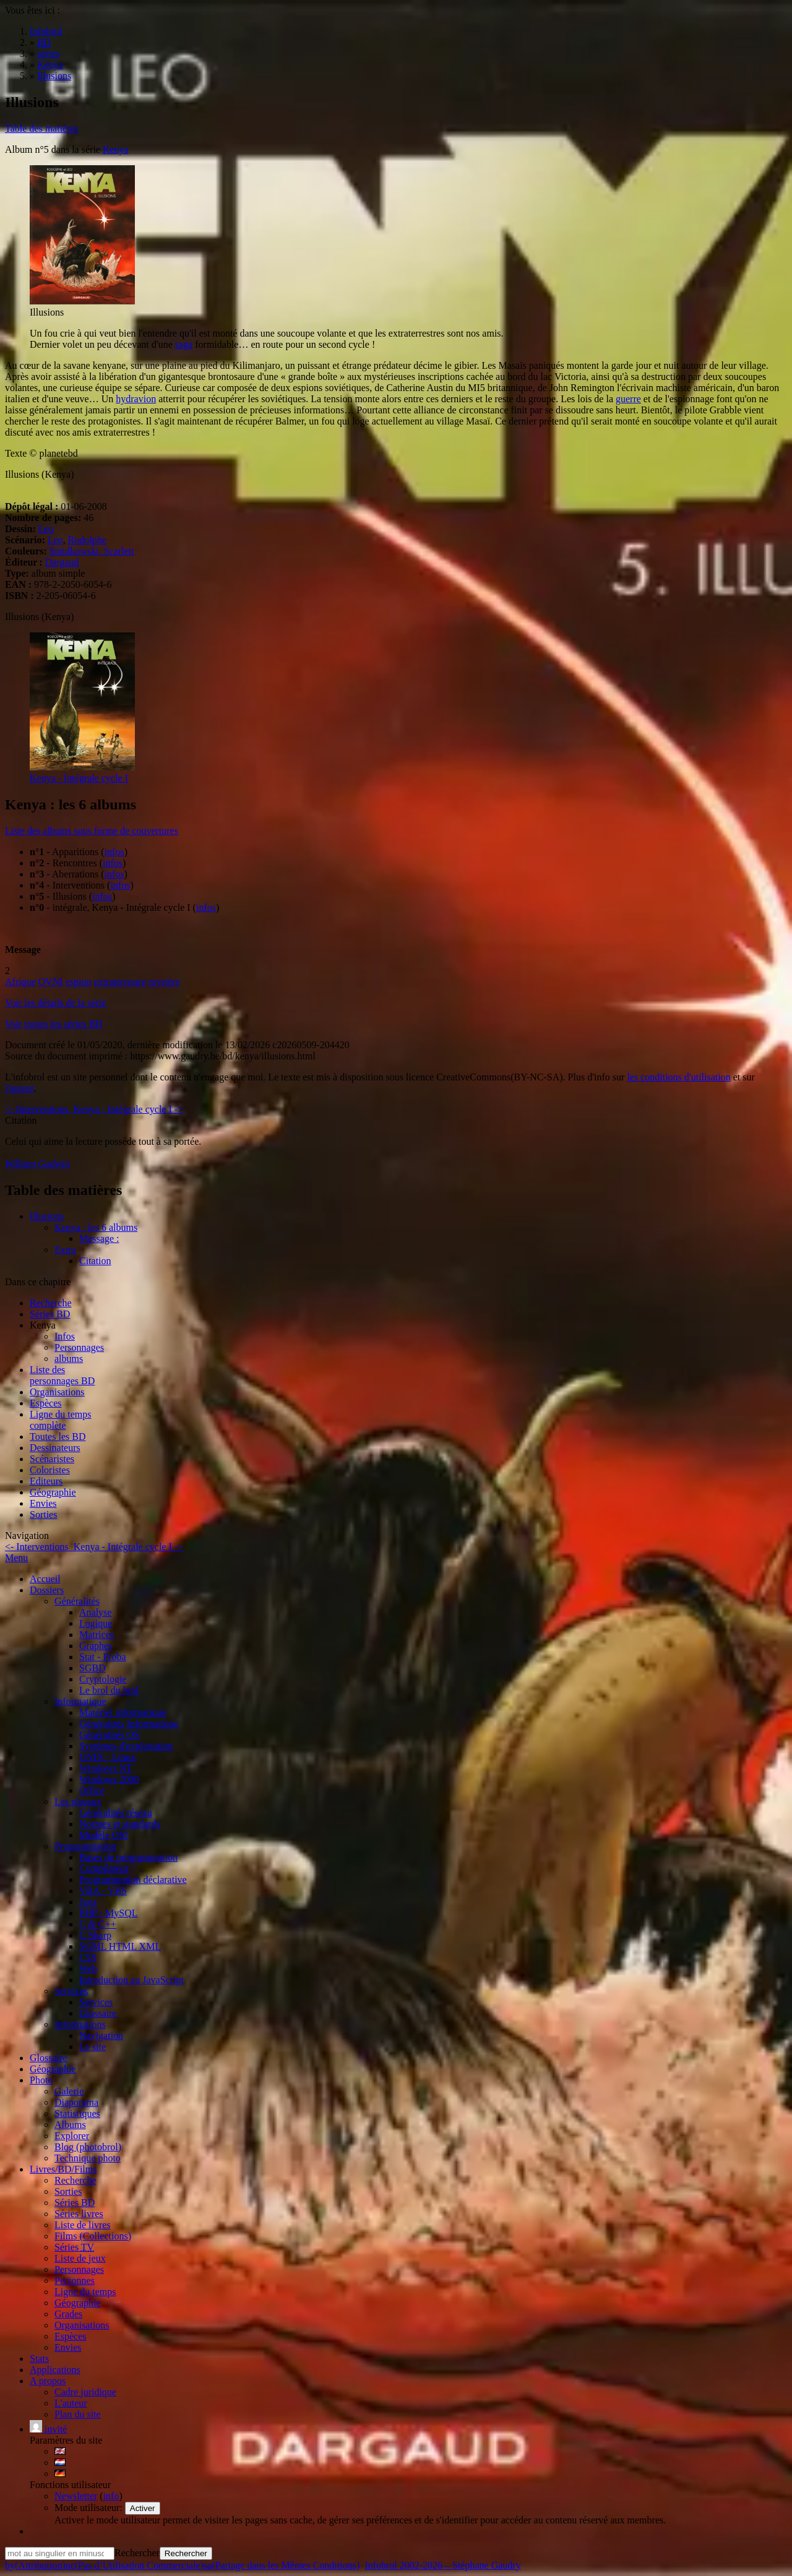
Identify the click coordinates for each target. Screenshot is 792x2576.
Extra (65, 1249)
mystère (164, 981)
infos (114, 851)
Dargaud (62, 562)
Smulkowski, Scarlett (92, 551)
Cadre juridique (85, 2392)
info (111, 2496)
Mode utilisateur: (89, 2507)
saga (183, 344)
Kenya (116, 149)
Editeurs (46, 1481)
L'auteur (70, 2403)
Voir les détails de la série (55, 1002)
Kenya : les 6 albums (95, 1227)
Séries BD (50, 1314)
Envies (43, 1503)
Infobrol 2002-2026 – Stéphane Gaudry (442, 2565)
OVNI (50, 981)
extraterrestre (120, 981)
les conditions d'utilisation (678, 1077)
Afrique (20, 981)
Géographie (53, 1492)
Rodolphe (87, 540)
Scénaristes (52, 1459)
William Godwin (37, 1163)
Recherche (51, 1303)
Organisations (57, 1392)
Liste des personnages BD (62, 1375)
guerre (628, 399)
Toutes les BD (57, 1436)
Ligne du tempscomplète (61, 1420)
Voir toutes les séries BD (54, 1024)
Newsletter (75, 2496)
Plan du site (77, 2414)
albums (68, 1358)
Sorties (43, 1514)
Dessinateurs (55, 1447)
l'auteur (19, 1088)
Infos (64, 1336)
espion (79, 981)
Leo (46, 528)
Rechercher (137, 2553)
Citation (95, 1261)
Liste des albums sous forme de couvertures (91, 830)
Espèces (46, 1403)
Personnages (79, 1347)
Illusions (47, 1216)
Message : (99, 1238)
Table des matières (42, 128)
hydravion (136, 399)
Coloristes (50, 1470)
